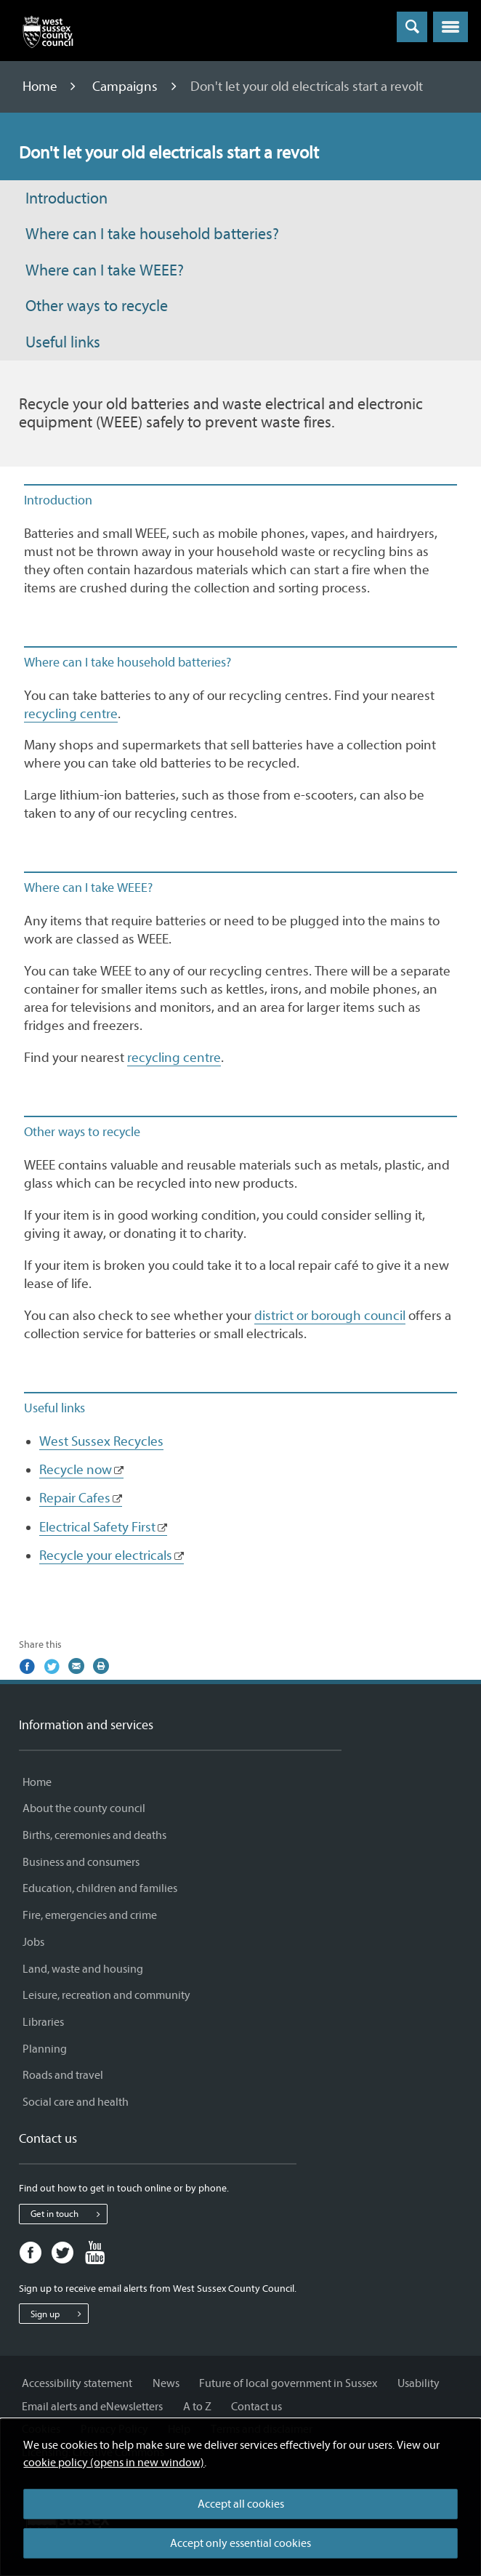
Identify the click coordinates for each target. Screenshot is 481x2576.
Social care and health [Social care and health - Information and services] (76, 2102)
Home (41, 86)
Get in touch (69, 2214)
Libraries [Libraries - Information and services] (43, 2022)
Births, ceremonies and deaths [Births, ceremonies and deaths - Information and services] (94, 1835)
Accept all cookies (241, 2504)
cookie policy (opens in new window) (113, 2462)
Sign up (59, 2313)
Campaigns (126, 86)
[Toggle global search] (412, 27)
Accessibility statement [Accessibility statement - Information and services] (77, 2383)
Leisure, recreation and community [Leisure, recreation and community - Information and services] (106, 1995)
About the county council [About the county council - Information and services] (84, 1808)
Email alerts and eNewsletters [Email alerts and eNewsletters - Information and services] (92, 2406)
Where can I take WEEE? (104, 271)
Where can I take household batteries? (152, 234)
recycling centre (71, 714)
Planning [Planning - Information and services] (45, 2049)
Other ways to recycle (96, 306)
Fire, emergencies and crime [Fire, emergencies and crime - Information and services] (90, 1915)
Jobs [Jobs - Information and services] (33, 1942)
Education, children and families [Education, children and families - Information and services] (100, 1888)
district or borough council (329, 1316)
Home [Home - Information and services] (37, 1782)
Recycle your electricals (105, 1555)
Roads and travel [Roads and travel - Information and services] (63, 2075)
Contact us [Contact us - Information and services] (256, 2406)
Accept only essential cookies (240, 2543)
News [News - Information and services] (166, 2383)
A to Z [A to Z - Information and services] (197, 2406)
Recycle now (75, 1470)
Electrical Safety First (97, 1527)
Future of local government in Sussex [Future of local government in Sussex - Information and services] (288, 2383)
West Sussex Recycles (101, 1441)
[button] (450, 27)
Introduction (66, 199)
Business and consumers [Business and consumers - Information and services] (81, 1862)
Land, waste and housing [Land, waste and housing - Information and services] (83, 1969)
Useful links (62, 343)
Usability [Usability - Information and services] (418, 2383)
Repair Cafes (74, 1498)
